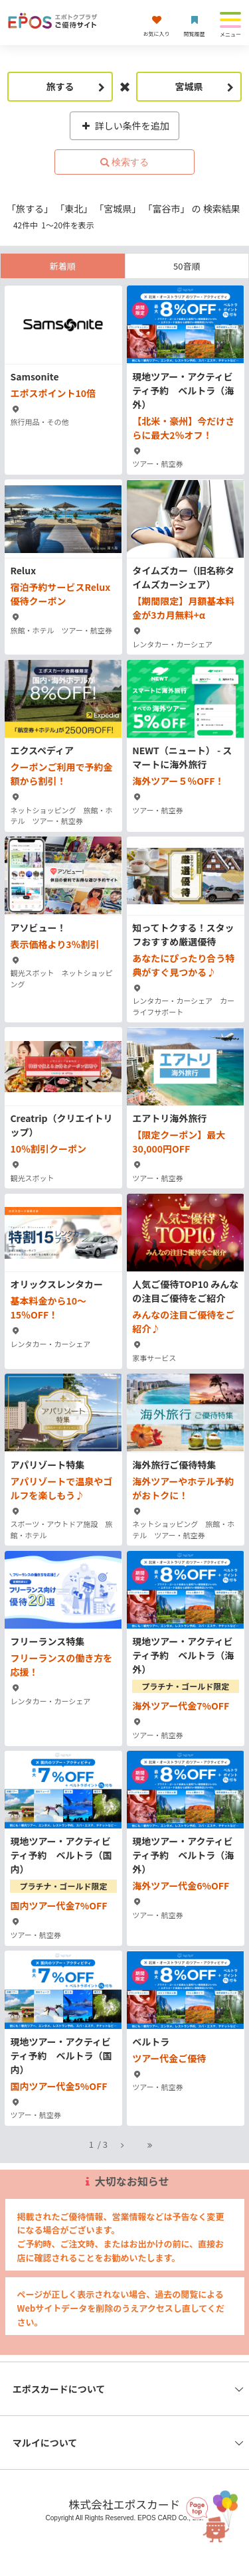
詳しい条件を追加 (124, 125)
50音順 (186, 266)
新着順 (63, 266)
